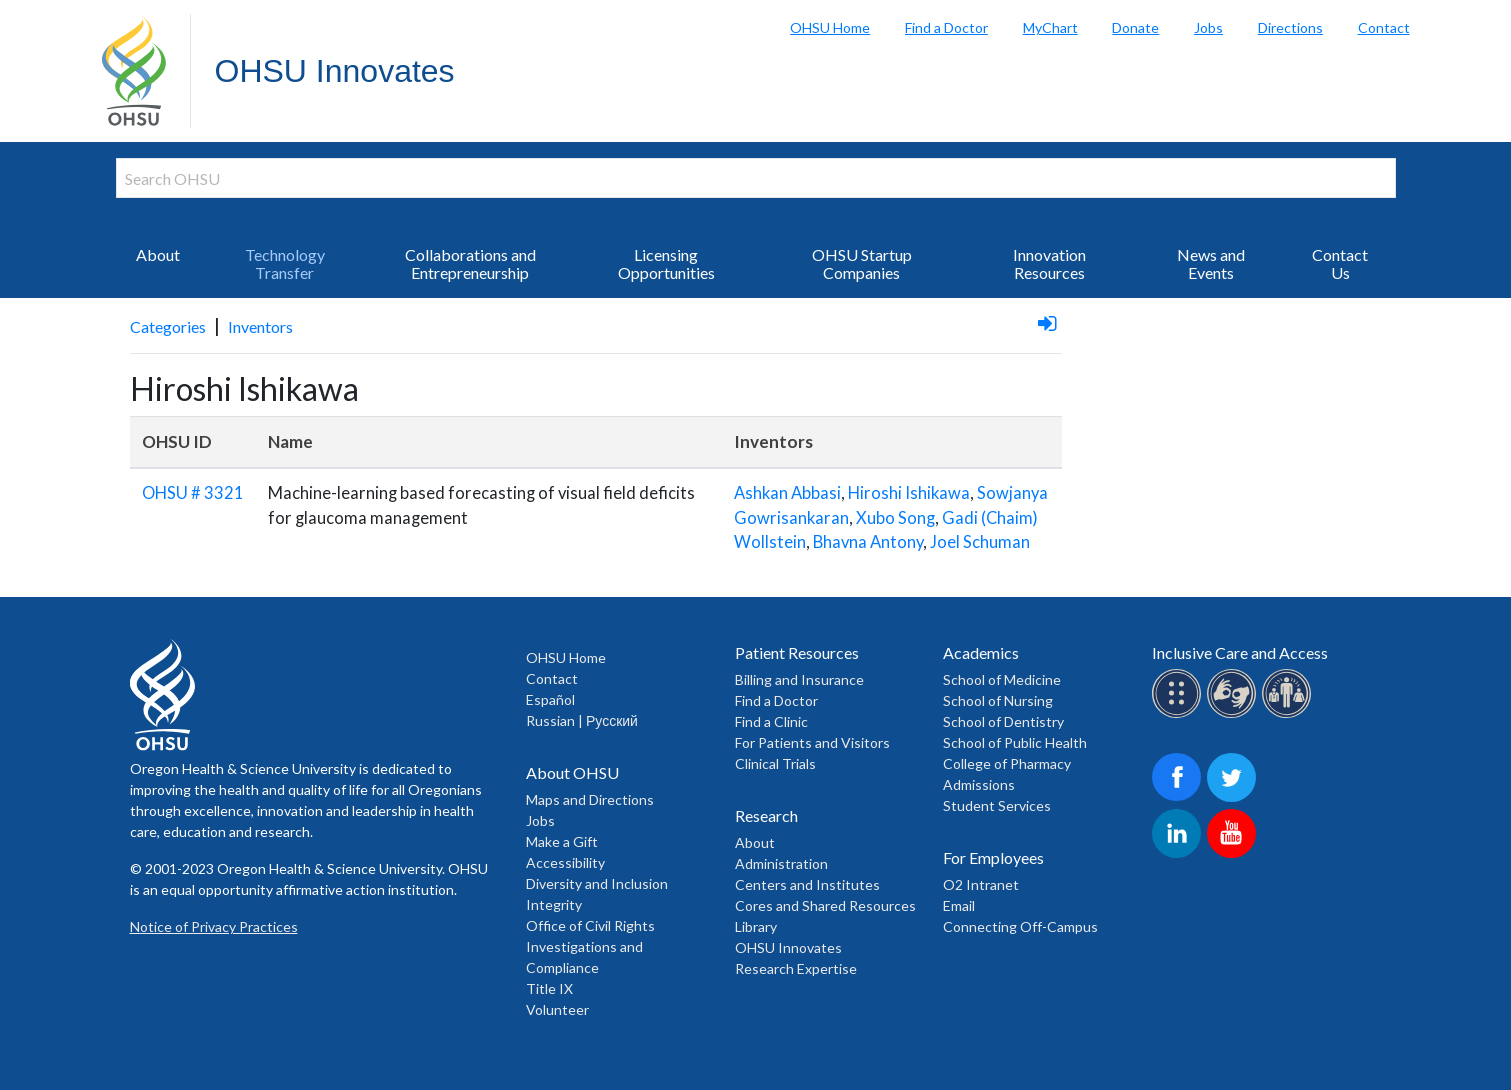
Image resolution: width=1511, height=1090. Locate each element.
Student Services (997, 805)
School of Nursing (998, 700)
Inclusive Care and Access (1240, 652)
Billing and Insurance (799, 679)
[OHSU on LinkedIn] (1179, 854)
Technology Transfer (285, 263)
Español (550, 699)
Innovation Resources (1049, 263)
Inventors (260, 326)
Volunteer (557, 1009)
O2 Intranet (981, 884)
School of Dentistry (1003, 721)
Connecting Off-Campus (1020, 926)
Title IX (549, 988)
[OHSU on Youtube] (1234, 854)
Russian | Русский (582, 720)
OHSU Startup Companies (862, 263)
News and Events (1211, 263)
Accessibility (565, 862)
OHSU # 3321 (193, 493)
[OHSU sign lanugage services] (1234, 714)
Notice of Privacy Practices (214, 926)
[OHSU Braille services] (1179, 714)
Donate (1135, 27)
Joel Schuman (980, 542)
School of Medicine (1002, 679)
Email (959, 905)
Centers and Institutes (807, 884)
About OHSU (572, 772)
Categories (168, 326)
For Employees (993, 857)
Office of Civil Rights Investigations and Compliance (590, 946)
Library (756, 926)
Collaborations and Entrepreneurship (470, 263)
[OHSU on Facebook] (1179, 798)
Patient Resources (797, 652)
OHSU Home (830, 27)
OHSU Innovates (335, 71)
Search (1491, 20)
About (158, 254)
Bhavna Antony (868, 542)
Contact (1384, 27)
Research (766, 815)
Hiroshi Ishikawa (909, 493)
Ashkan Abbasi (787, 493)
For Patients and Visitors (812, 742)
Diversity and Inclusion (597, 883)
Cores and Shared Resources (825, 905)
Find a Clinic (771, 721)
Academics (981, 652)
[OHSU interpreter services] (1289, 714)
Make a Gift (562, 841)
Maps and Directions (590, 799)
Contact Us (1340, 263)
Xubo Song (895, 518)
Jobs (1208, 27)
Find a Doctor (946, 27)
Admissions (979, 784)
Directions (1290, 27)
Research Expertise (796, 968)
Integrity (554, 904)
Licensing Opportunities (666, 263)
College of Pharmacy (1007, 763)
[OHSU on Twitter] (1234, 798)
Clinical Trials (775, 763)
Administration (781, 863)
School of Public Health (1015, 742)
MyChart (1050, 27)
